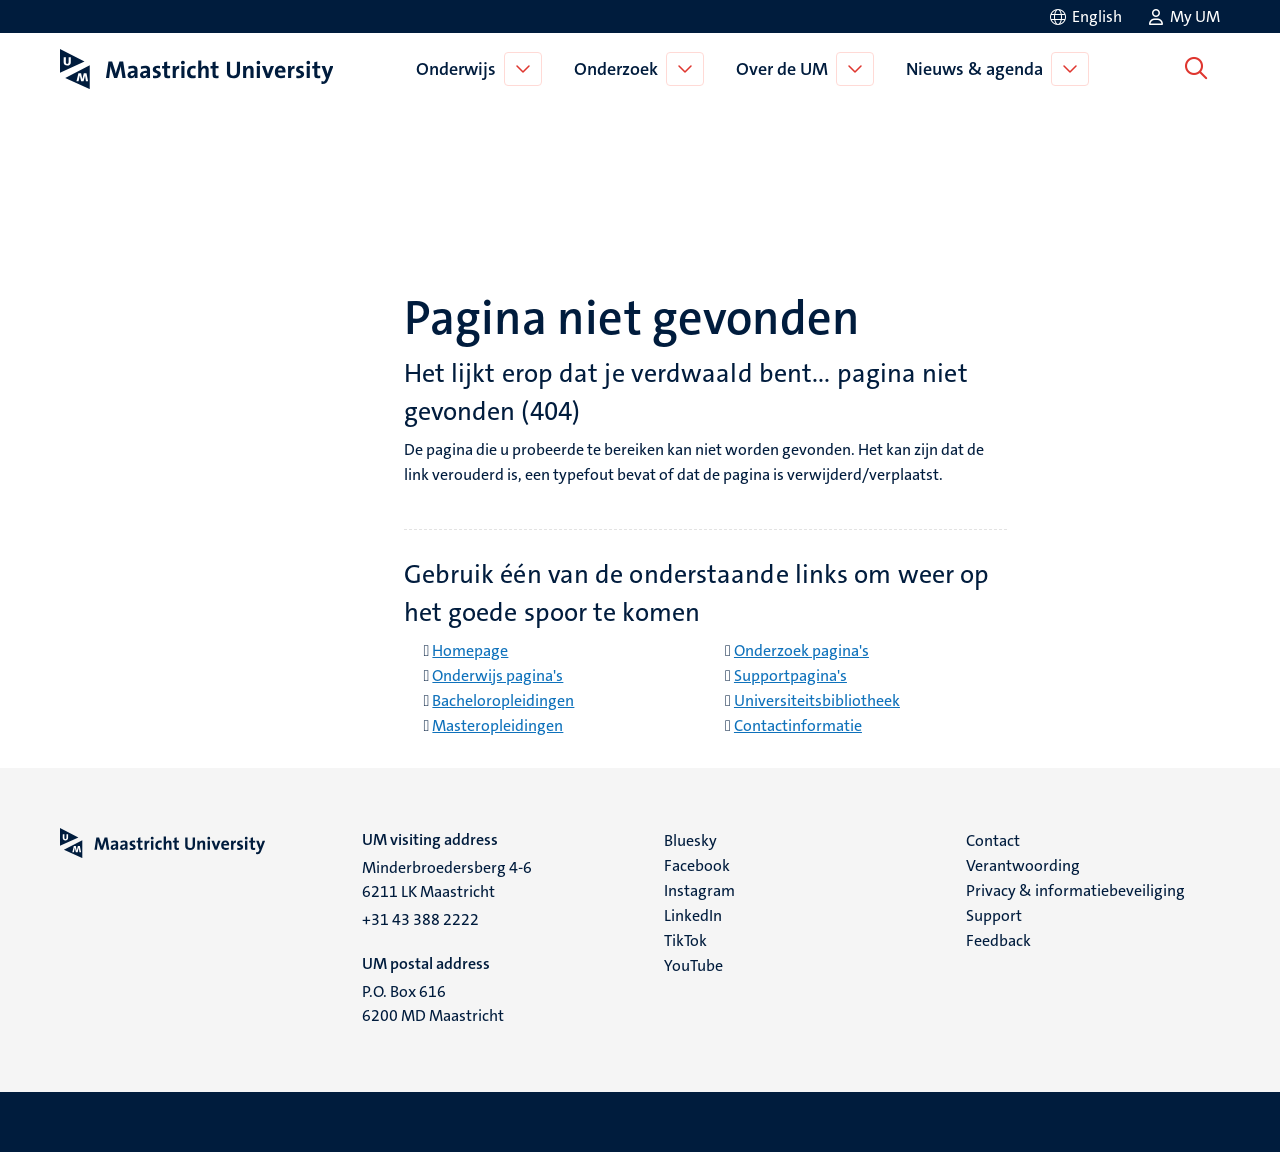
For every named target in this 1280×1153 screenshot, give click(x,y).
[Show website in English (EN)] (1085, 16)
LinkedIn (693, 915)
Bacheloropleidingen (503, 700)
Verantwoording (1023, 865)
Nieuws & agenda (978, 69)
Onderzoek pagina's (801, 650)
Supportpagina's (790, 675)
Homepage (470, 650)
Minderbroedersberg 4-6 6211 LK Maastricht (447, 879)
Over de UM (786, 69)
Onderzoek (620, 69)
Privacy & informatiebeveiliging (1075, 890)
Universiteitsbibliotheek (817, 700)
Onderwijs (460, 69)
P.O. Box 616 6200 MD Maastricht (433, 1003)
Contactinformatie (798, 725)
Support (994, 915)
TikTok (685, 940)
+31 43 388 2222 (420, 919)
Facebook (697, 865)
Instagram (699, 890)
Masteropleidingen (497, 725)
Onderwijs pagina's (497, 675)
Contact (993, 840)
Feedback (998, 940)
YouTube (693, 965)
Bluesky (690, 840)
